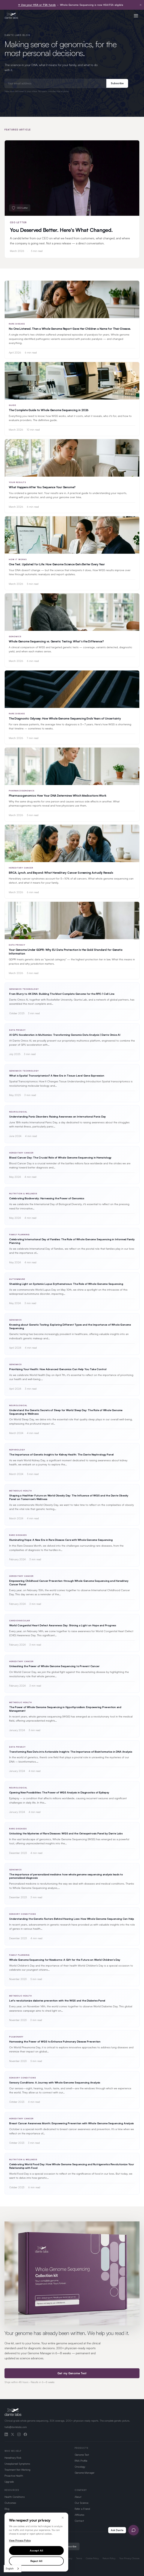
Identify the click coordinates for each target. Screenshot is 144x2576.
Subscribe (117, 83)
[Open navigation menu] (136, 16)
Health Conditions (14, 2496)
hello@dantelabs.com (15, 2427)
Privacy (68, 2558)
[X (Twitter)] (12, 2434)
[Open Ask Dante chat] (133, 2533)
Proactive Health (13, 2475)
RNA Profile (81, 2460)
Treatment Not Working (17, 2469)
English (10, 2568)
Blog (6, 2508)
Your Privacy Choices (129, 2558)
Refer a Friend (82, 2508)
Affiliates (79, 2514)
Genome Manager (84, 2472)
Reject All (36, 2561)
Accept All (36, 2550)
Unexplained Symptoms (17, 2463)
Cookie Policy (92, 2558)
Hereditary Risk (12, 2457)
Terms (79, 2558)
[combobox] (12, 2568)
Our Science (81, 2502)
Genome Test (82, 2454)
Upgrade (9, 2481)
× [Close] (62, 2517)
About (78, 2496)
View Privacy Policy (20, 2540)
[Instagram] (19, 2434)
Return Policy (109, 2558)
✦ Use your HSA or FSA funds (37, 4)
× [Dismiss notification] (140, 4)
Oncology (80, 2466)
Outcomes (10, 2502)
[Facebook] (25, 2434)
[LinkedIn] (6, 2434)
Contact (79, 2520)
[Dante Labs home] (11, 16)
